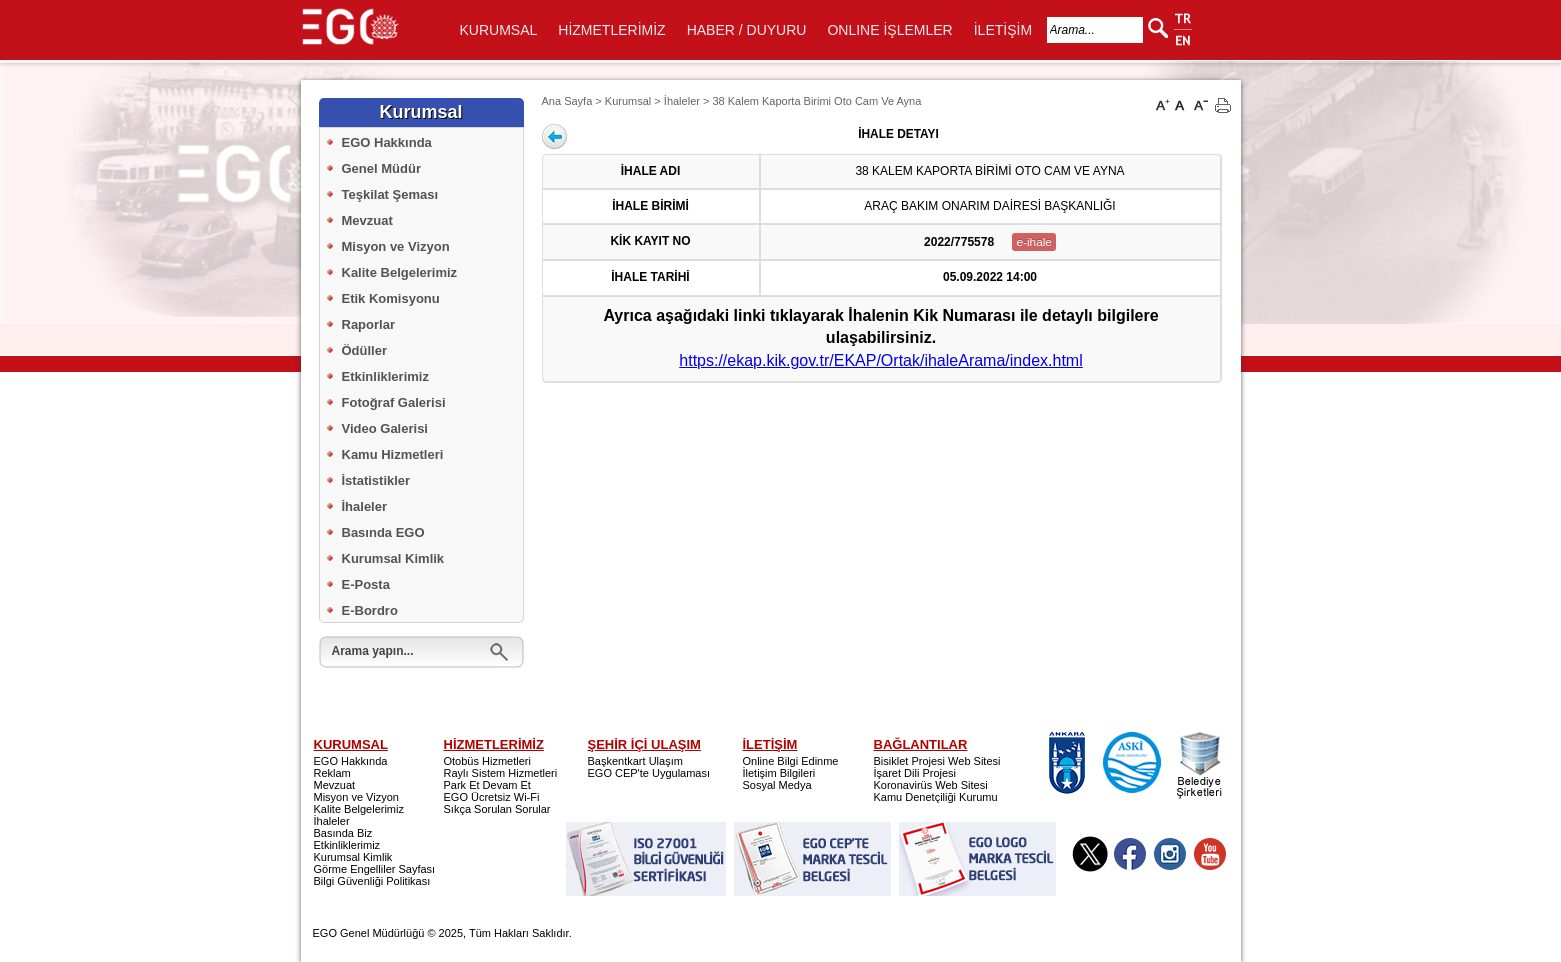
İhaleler (365, 506)
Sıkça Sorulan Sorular (497, 809)
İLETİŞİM (1003, 30)
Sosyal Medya (777, 785)
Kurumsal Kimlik (393, 558)
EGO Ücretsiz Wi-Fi (492, 797)
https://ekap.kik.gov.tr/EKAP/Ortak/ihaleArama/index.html (880, 360)
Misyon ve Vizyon (396, 246)
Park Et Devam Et (487, 785)
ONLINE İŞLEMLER (889, 30)
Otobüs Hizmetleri (487, 761)
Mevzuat (367, 220)
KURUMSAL (499, 30)
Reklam (332, 773)
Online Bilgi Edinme (791, 761)
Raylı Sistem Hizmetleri (501, 773)
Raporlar (368, 324)
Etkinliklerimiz (385, 376)
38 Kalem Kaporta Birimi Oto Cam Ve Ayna (816, 101)
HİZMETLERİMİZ (611, 30)
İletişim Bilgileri (779, 773)
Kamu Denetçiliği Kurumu (936, 797)
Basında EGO (383, 532)
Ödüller (365, 350)
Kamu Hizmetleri (393, 454)
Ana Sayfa (567, 101)
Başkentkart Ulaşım (635, 761)
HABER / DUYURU (747, 30)
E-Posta (366, 584)
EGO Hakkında (387, 142)
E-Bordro (370, 610)
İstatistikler (376, 480)
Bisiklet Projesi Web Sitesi (937, 761)
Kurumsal (628, 101)
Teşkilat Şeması (390, 194)
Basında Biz (343, 833)
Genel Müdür (381, 168)
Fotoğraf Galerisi (394, 402)
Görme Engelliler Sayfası (375, 869)
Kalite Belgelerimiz (400, 272)
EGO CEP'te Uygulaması (649, 773)
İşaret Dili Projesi (915, 773)
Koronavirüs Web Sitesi (931, 785)
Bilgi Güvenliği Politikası (372, 881)
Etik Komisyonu (391, 298)
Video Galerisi (385, 428)
